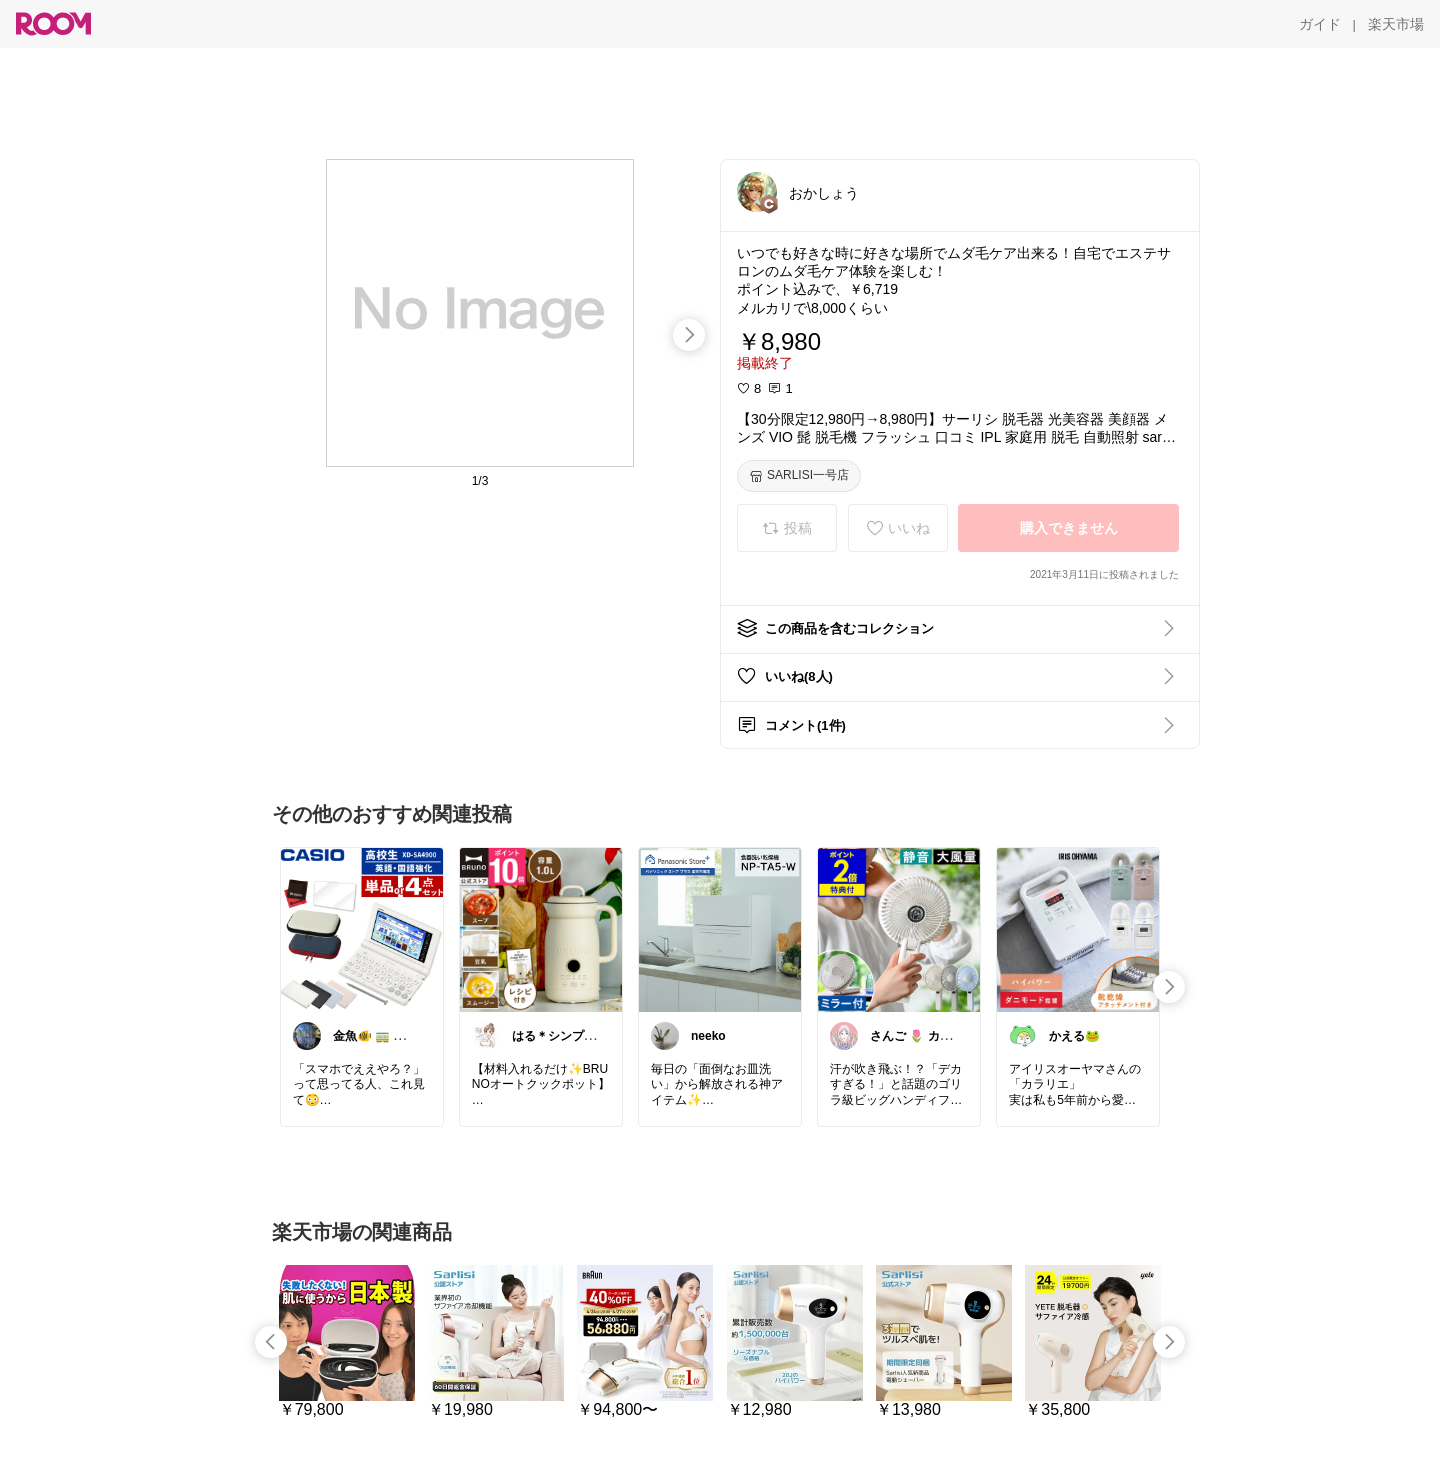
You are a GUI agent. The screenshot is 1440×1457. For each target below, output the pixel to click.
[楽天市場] (1396, 24)
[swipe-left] (271, 1342)
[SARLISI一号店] (799, 476)
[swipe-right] (689, 335)
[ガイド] (1320, 24)
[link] (362, 929)
